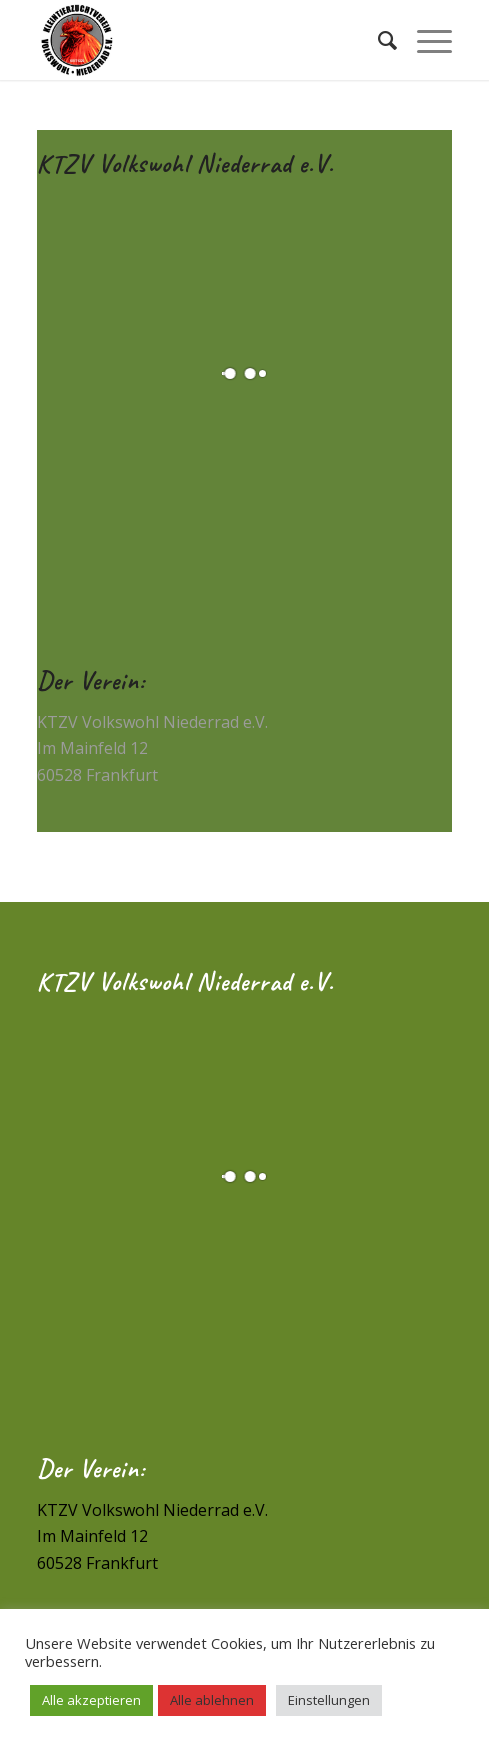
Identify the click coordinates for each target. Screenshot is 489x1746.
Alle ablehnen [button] (212, 1700)
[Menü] (424, 40)
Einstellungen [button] (329, 1700)
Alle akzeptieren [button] (91, 1700)
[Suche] (377, 40)
